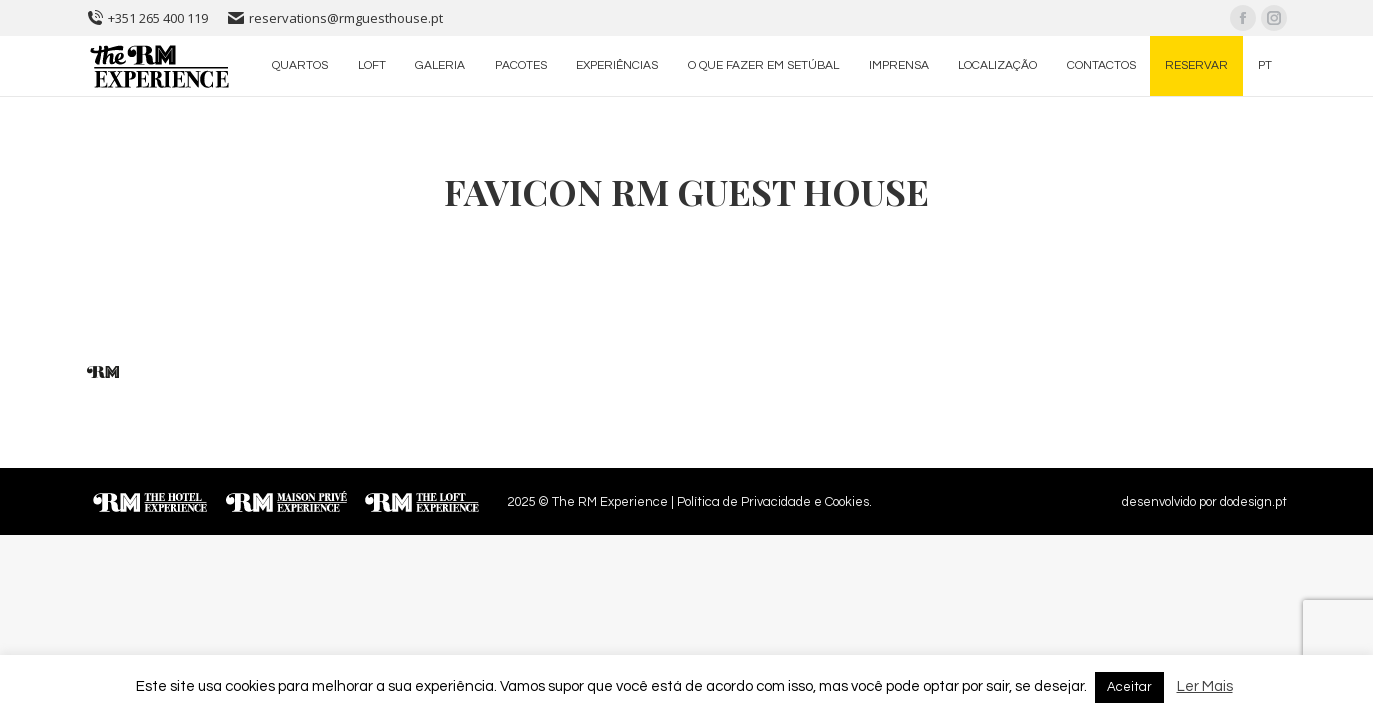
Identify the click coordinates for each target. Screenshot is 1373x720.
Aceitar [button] (1129, 687)
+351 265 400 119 (147, 18)
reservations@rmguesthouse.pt (335, 18)
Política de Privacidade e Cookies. (774, 502)
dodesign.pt (1253, 502)
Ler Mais (1205, 686)
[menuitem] (301, 66)
